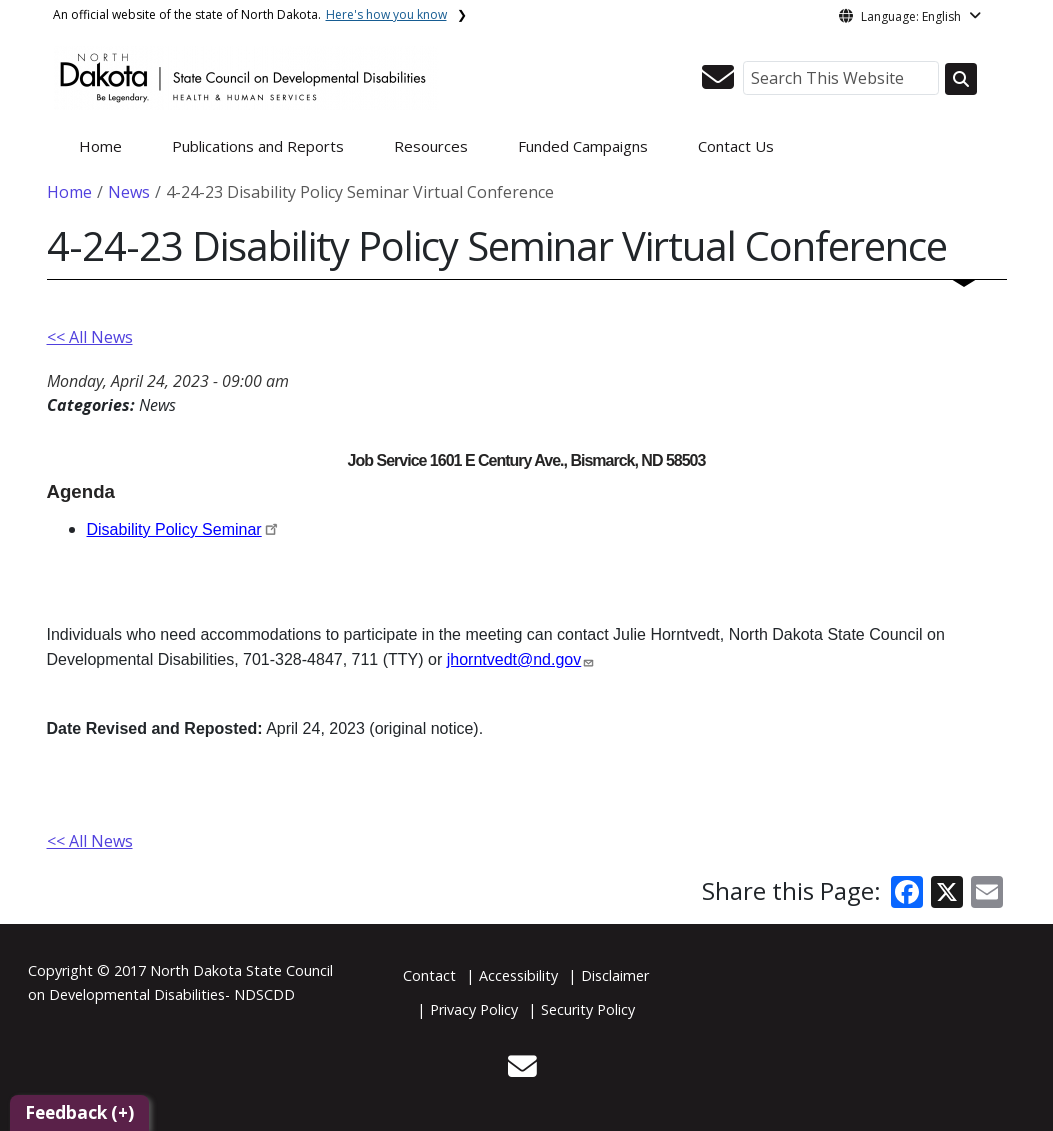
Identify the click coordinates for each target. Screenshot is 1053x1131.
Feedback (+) (79, 1112)
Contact (429, 975)
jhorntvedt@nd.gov (514, 659)
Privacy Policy (474, 1009)
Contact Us (736, 146)
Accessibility (518, 975)
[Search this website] (961, 79)
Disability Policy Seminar (174, 529)
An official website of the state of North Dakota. (250, 14)
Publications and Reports (258, 146)
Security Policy (588, 1009)
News (129, 192)
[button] (718, 83)
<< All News (90, 337)
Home (100, 146)
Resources (431, 146)
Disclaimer (615, 975)
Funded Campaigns (583, 146)
